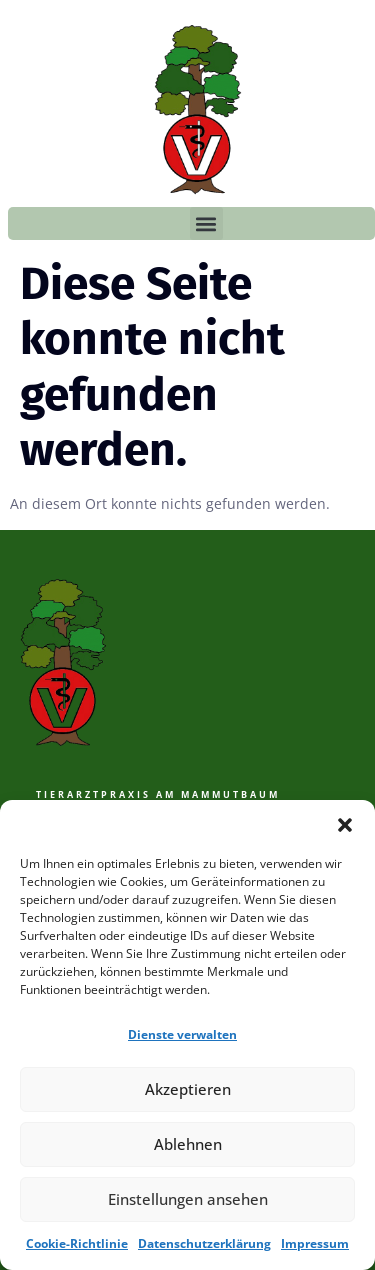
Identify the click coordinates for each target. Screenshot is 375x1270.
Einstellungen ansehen (188, 1199)
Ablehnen (188, 1144)
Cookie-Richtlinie (77, 1243)
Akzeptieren (188, 1089)
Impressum (315, 1243)
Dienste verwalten (182, 1034)
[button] (345, 825)
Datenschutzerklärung (204, 1243)
